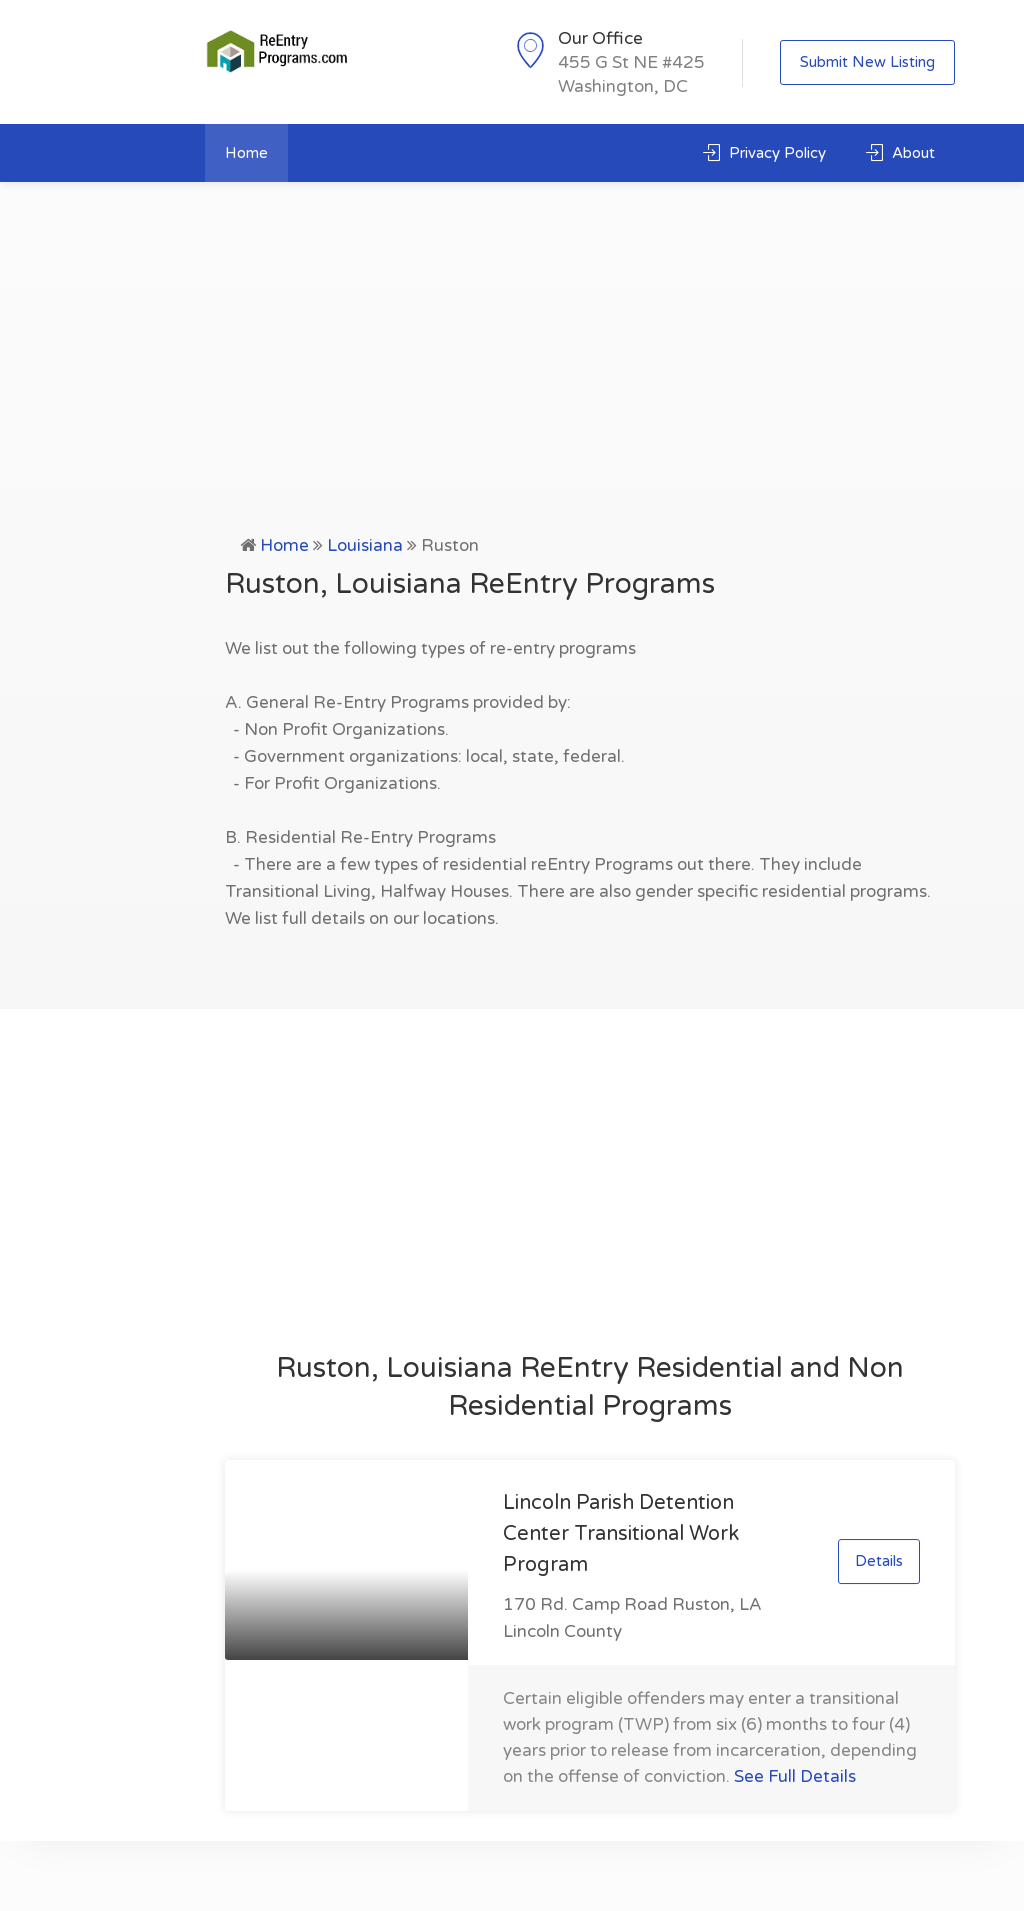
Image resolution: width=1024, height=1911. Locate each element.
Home (246, 153)
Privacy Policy (764, 153)
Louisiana (365, 545)
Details (879, 1561)
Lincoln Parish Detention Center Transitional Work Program (621, 1534)
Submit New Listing (867, 62)
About (900, 153)
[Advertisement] (512, 382)
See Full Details (795, 1776)
